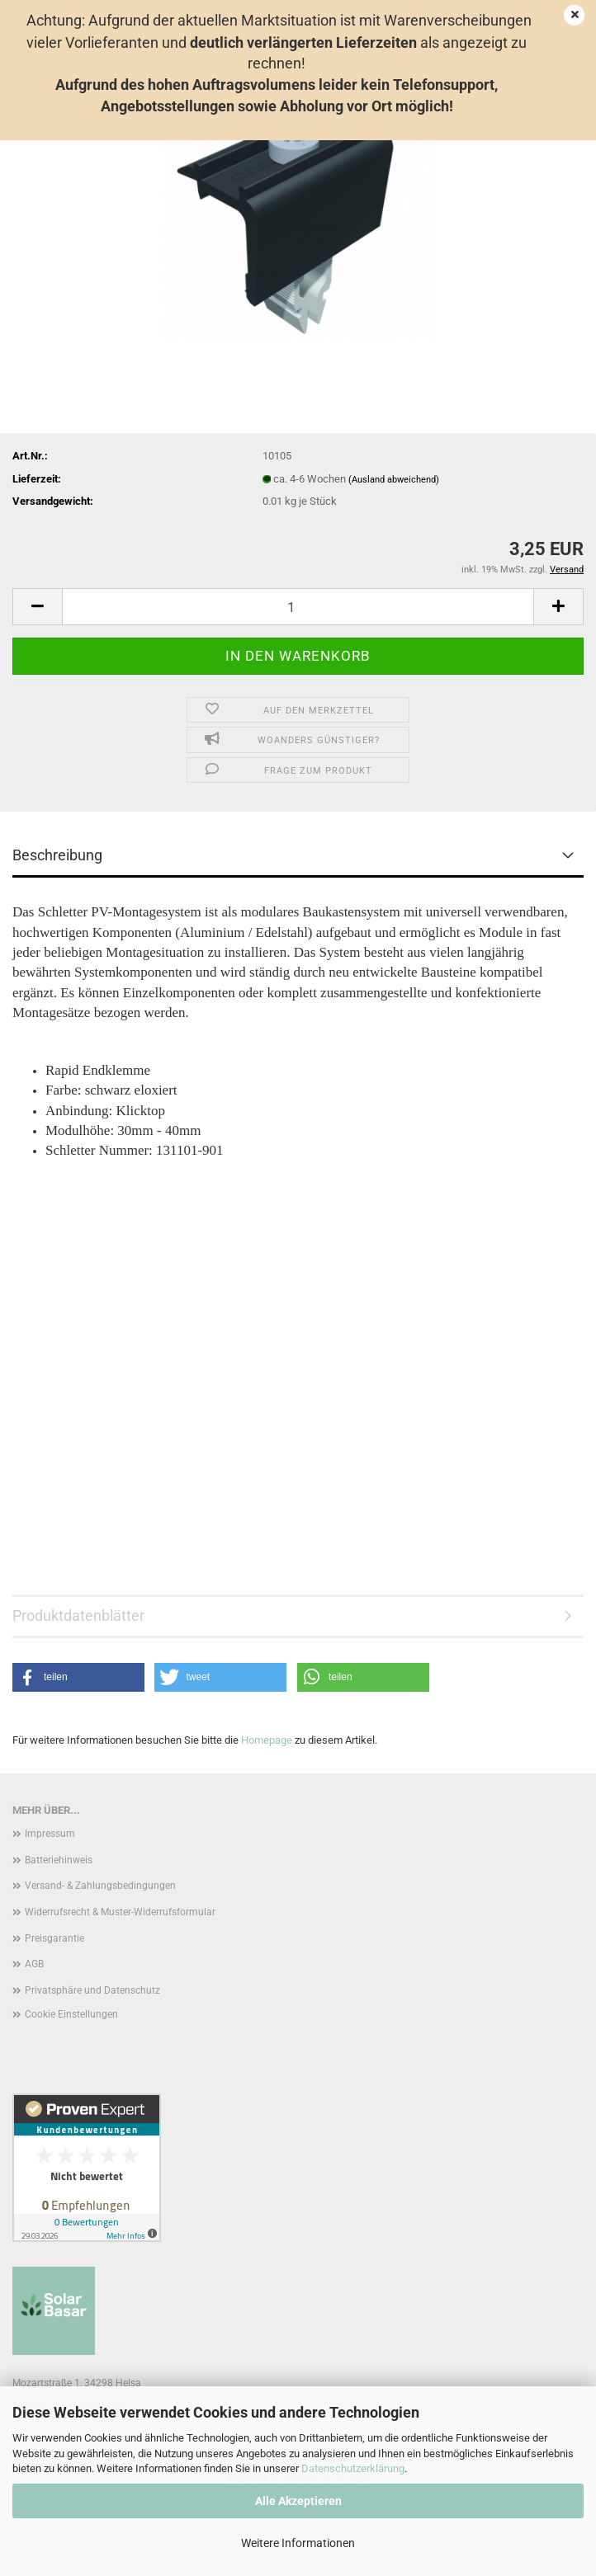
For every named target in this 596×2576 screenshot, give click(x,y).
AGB (34, 1964)
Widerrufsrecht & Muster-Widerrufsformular (120, 1912)
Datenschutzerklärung (352, 2468)
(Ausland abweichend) (393, 479)
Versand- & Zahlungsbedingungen (100, 1885)
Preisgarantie (54, 1938)
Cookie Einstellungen (71, 2014)
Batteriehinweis (58, 1860)
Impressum (50, 1833)
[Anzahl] (298, 606)
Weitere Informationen (298, 2543)
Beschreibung (57, 855)
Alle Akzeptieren (298, 2501)
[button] (37, 606)
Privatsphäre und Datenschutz (92, 1990)
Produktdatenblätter (78, 1615)
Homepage (266, 1740)
